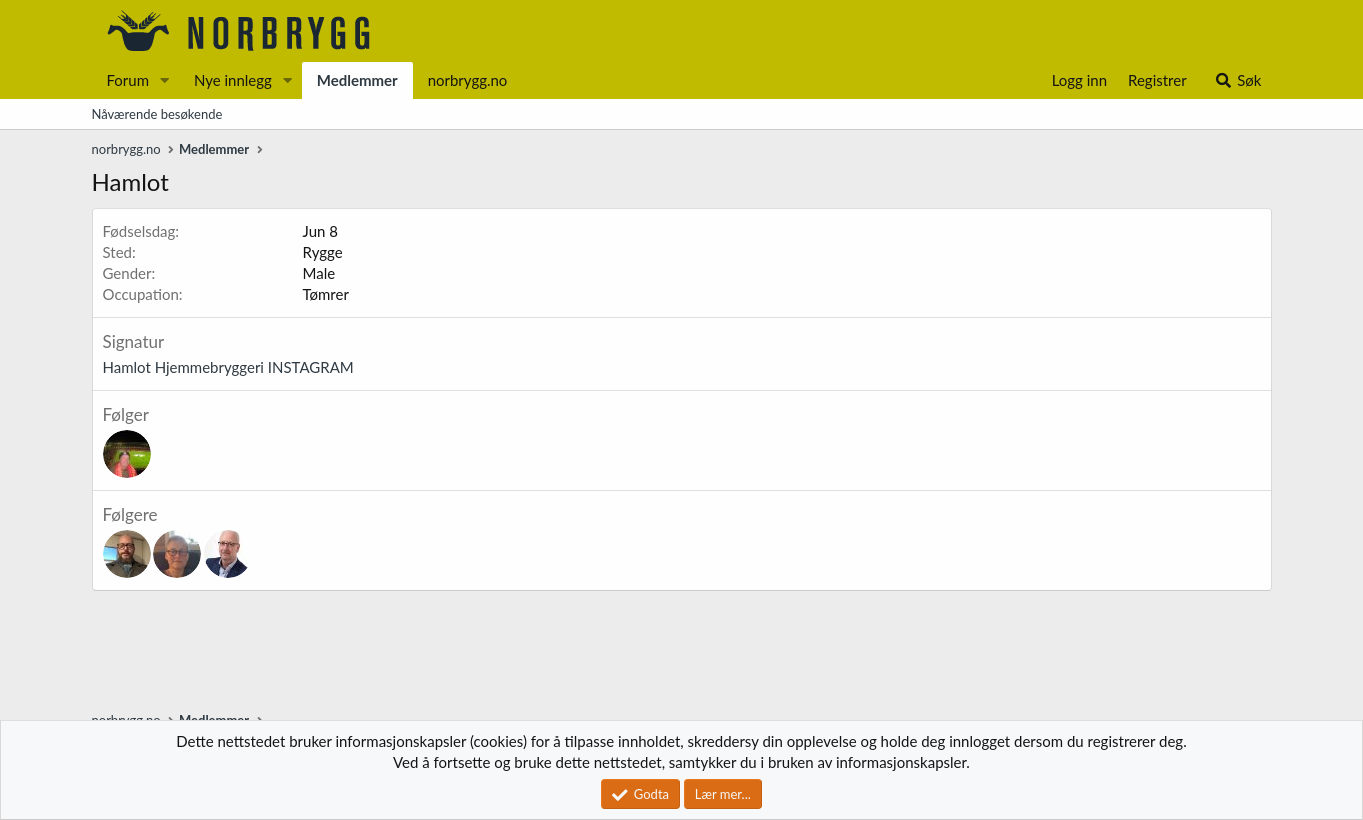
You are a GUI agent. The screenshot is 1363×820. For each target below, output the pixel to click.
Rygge (323, 252)
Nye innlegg (233, 80)
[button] (165, 80)
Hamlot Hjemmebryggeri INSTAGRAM (228, 367)
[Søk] (1237, 80)
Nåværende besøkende (157, 114)
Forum (128, 80)
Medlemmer (357, 80)
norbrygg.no (468, 80)
